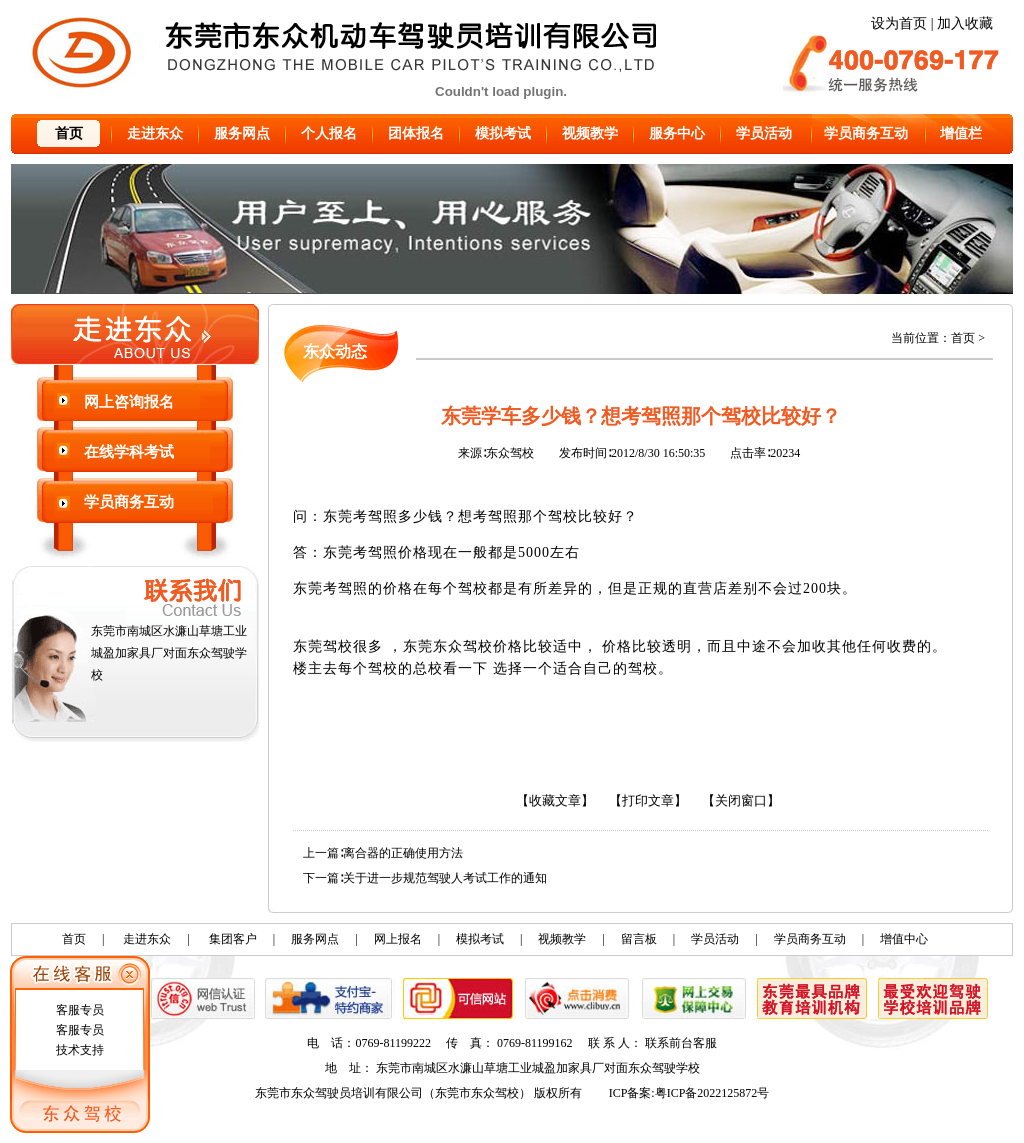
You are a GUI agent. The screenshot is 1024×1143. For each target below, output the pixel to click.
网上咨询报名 (129, 402)
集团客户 (233, 939)
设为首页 (899, 23)
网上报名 (398, 939)
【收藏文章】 (555, 800)
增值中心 (904, 939)
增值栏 (961, 133)
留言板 (639, 939)
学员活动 (764, 133)
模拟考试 (503, 133)
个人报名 (329, 133)
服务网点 (242, 133)
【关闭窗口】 (741, 800)
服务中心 (677, 133)
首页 (69, 133)
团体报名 (416, 133)
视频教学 (590, 133)
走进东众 (155, 133)
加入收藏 (965, 23)
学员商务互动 (866, 133)
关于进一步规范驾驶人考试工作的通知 (445, 878)
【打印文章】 (648, 800)
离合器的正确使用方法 (403, 853)
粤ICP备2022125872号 (712, 1093)
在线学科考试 (129, 452)
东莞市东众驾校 (477, 1093)
